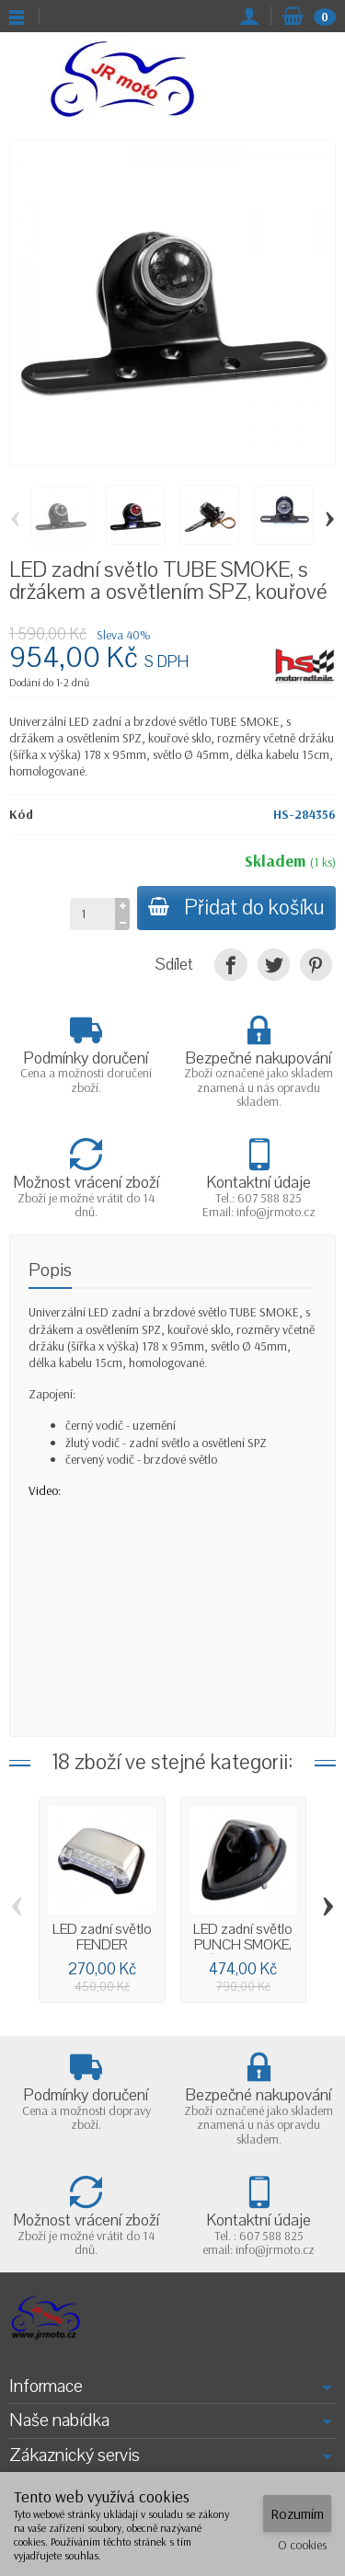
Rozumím (297, 2513)
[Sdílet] (230, 965)
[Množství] (92, 913)
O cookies (302, 2544)
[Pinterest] (316, 965)
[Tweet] (274, 965)
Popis (50, 1270)
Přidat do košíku (236, 907)
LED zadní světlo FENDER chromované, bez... (102, 1952)
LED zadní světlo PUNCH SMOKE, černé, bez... (243, 1944)
